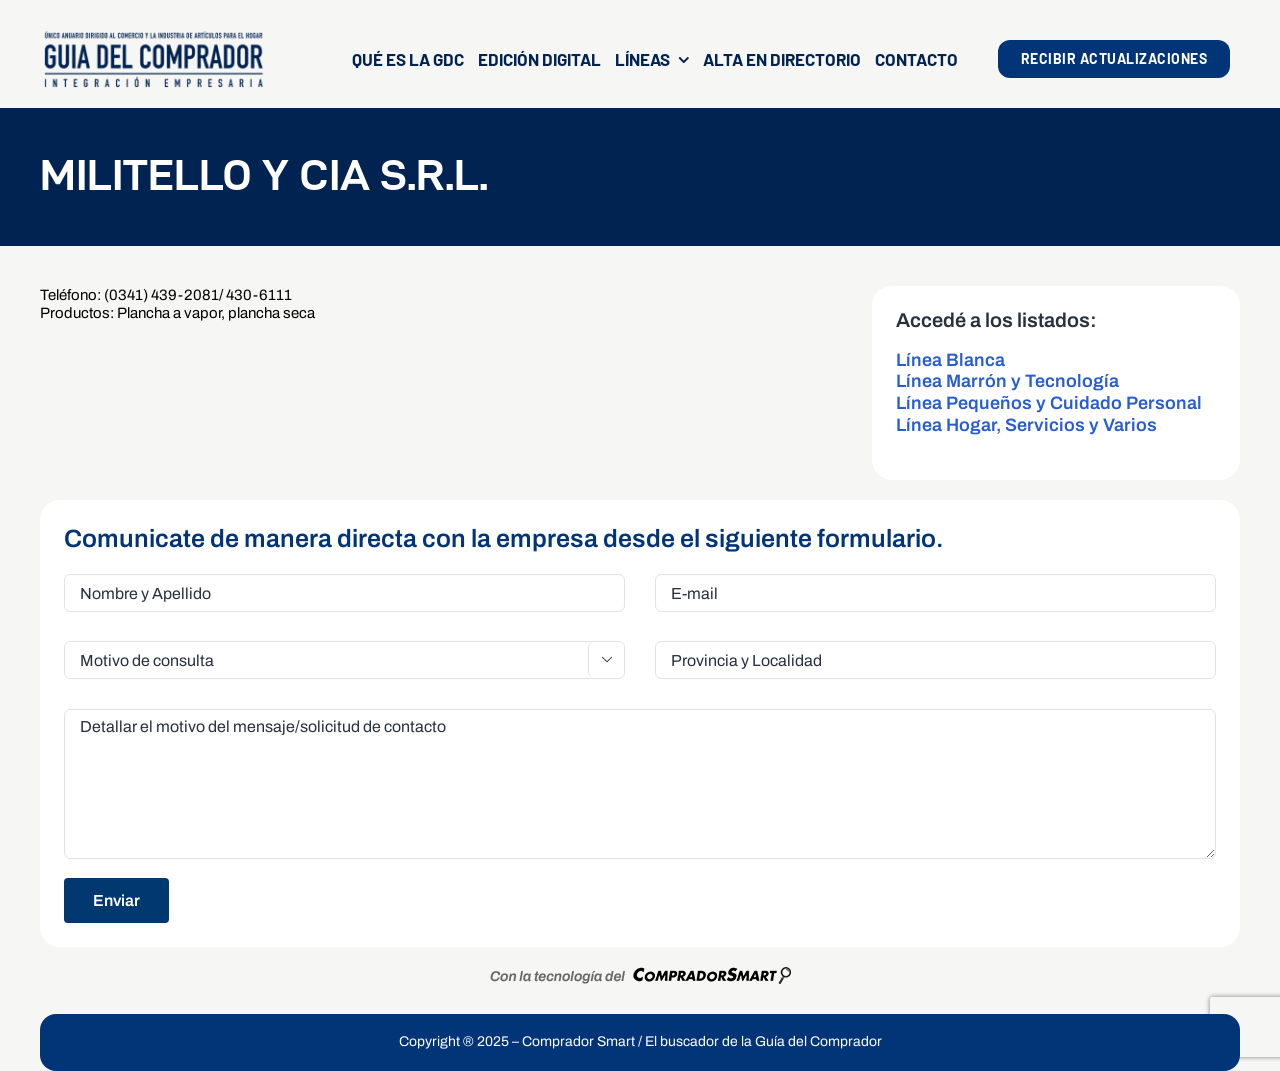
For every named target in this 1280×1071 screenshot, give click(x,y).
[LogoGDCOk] (153, 37)
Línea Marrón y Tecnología (1007, 381)
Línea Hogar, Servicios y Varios (1026, 425)
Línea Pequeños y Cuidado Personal (1049, 403)
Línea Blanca (950, 360)
